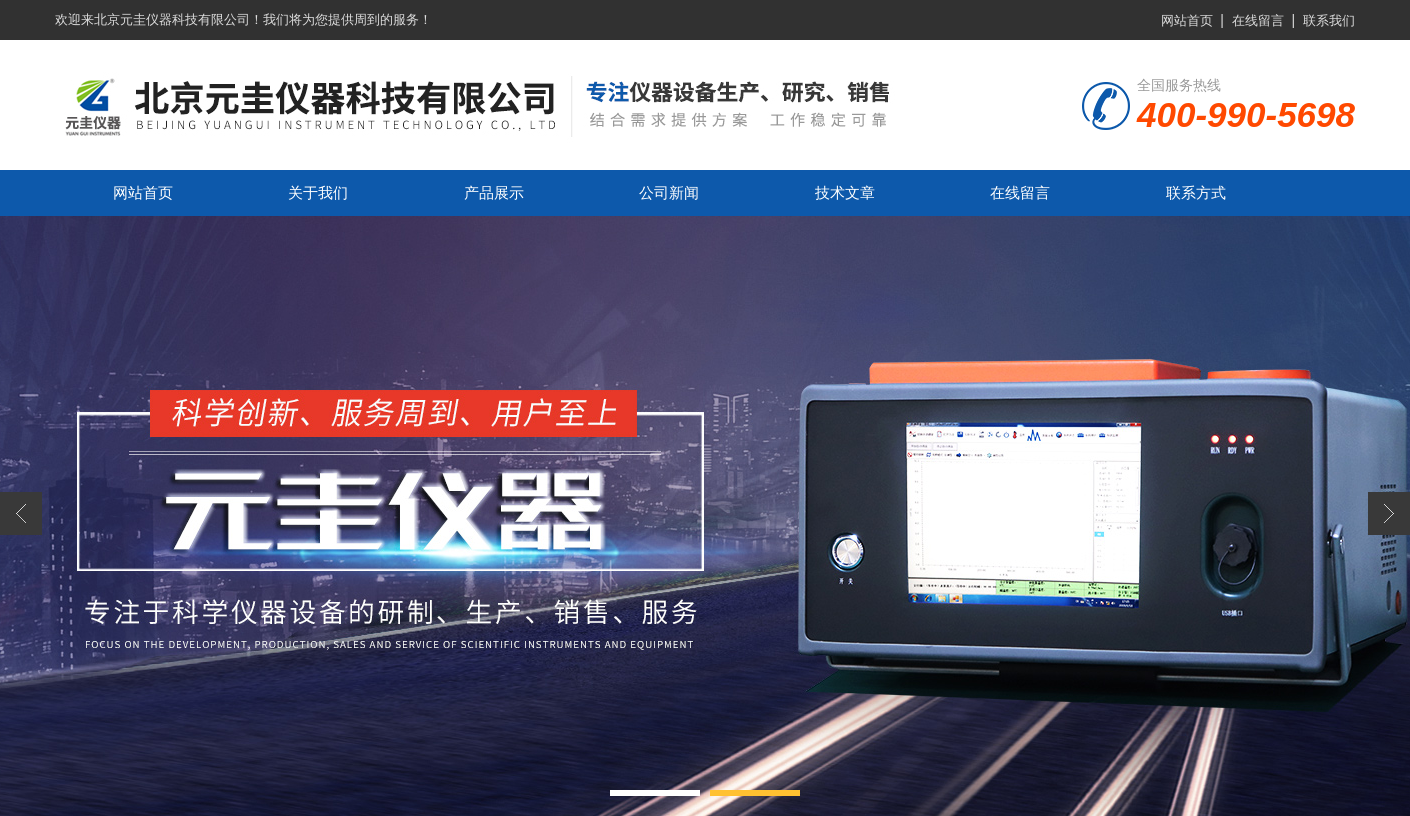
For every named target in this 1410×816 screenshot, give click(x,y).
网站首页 (1187, 20)
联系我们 (1329, 20)
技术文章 (845, 192)
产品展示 (494, 192)
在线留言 (1258, 20)
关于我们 (318, 192)
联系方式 (1196, 192)
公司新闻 (669, 192)
